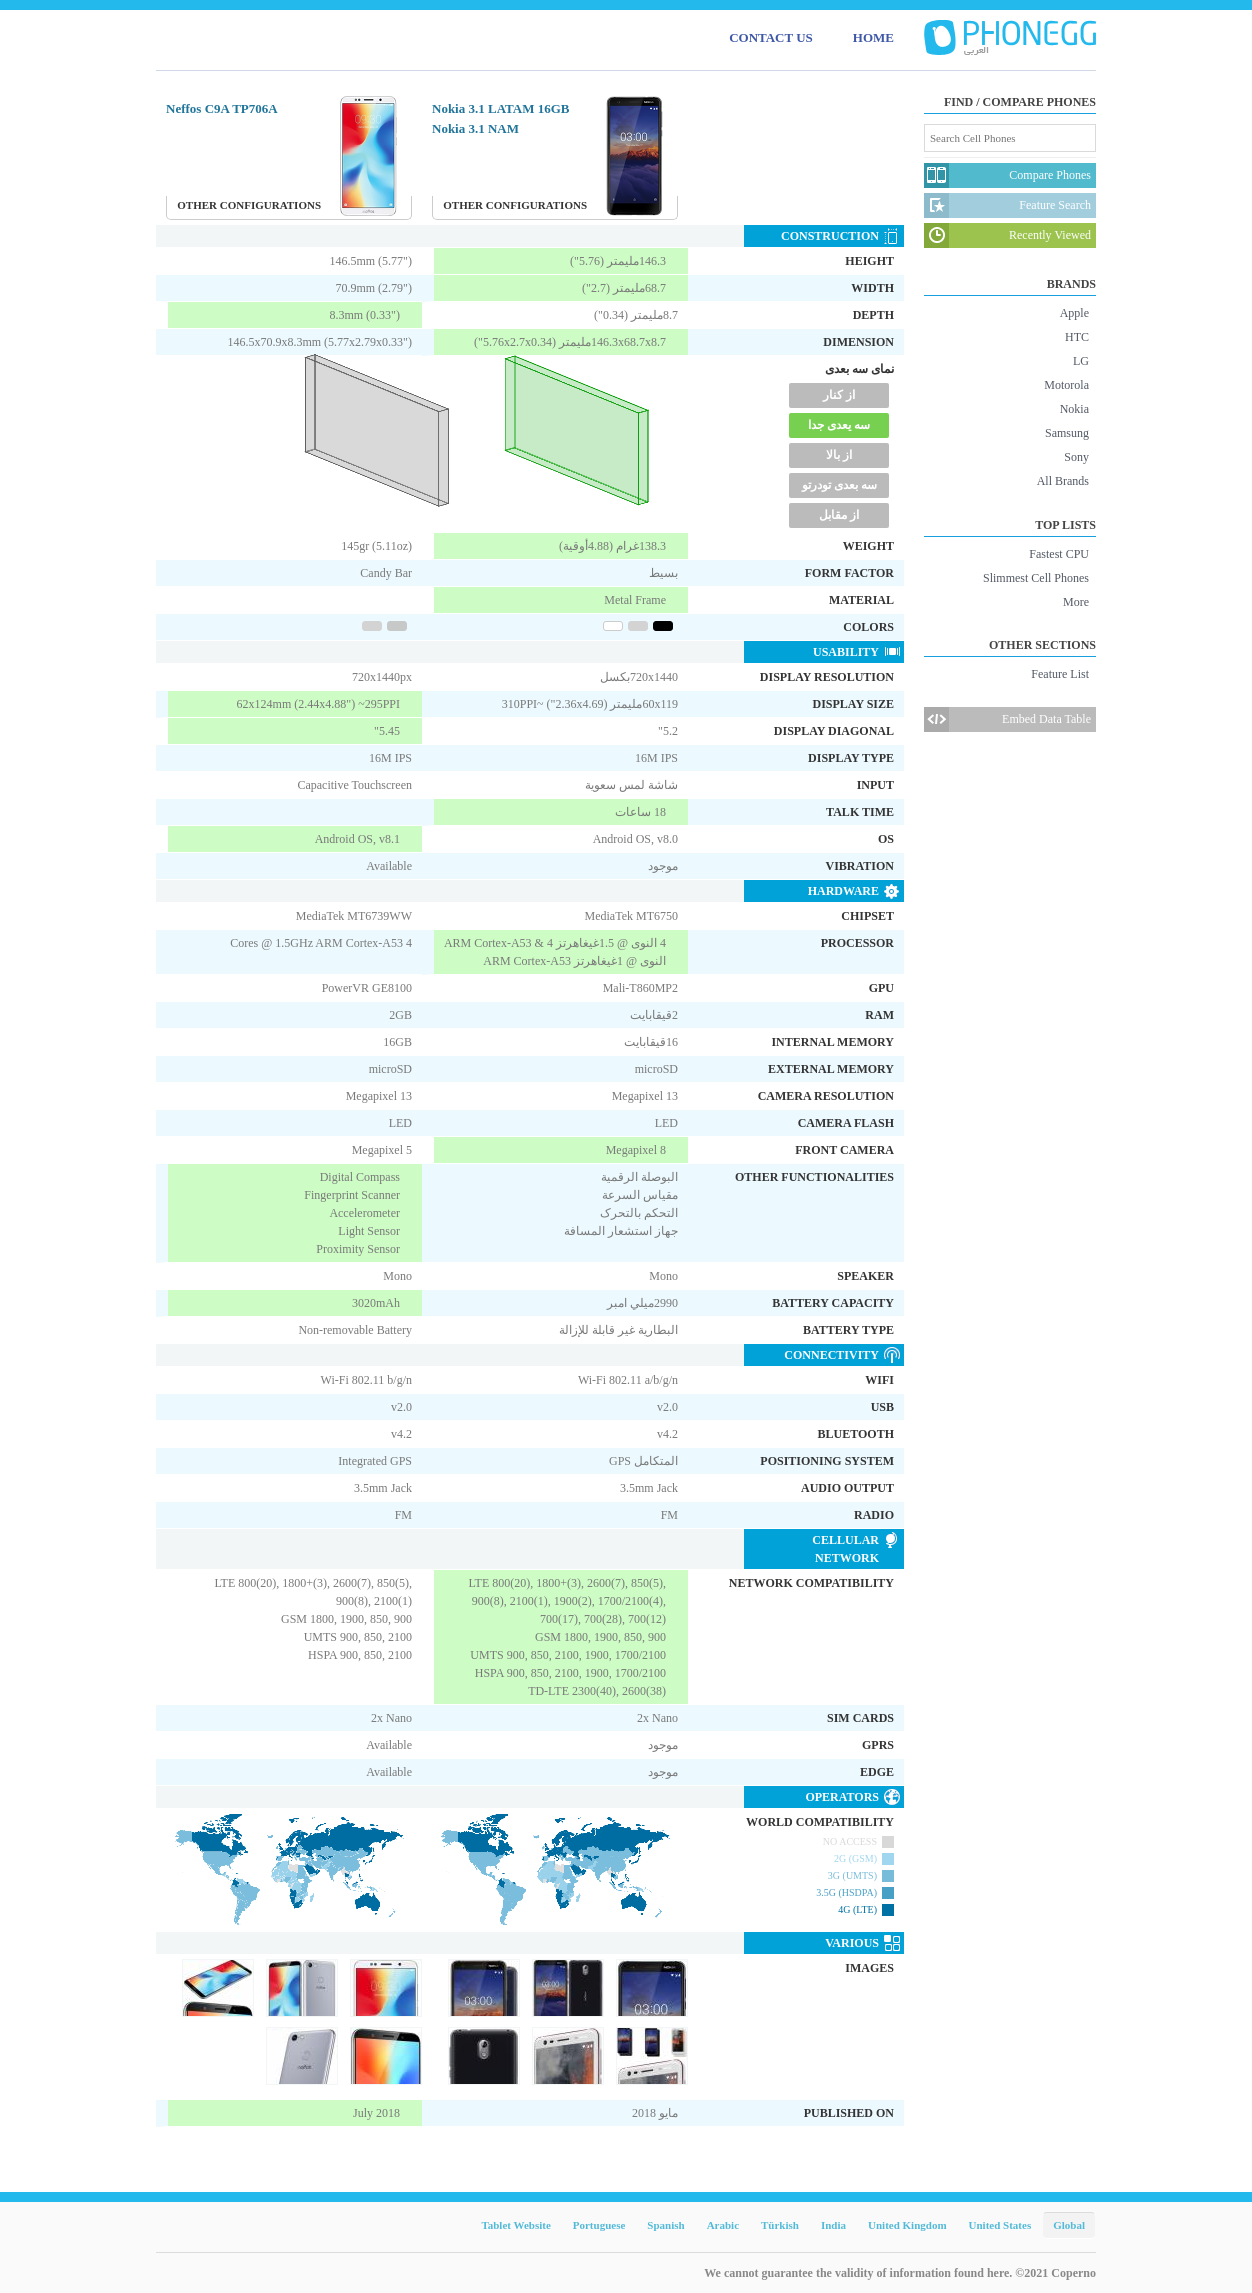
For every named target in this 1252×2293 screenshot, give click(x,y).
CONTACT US (771, 37)
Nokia (1074, 409)
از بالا (839, 455)
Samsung (1067, 433)
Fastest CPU (1059, 554)
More (1076, 602)
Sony (1076, 457)
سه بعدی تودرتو (839, 485)
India (833, 2225)
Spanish (665, 2225)
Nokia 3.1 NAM (475, 128)
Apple (1074, 313)
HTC (1077, 337)
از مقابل (839, 515)
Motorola (1066, 385)
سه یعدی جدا (839, 425)
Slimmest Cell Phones (1036, 578)
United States (1000, 2225)
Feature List (1060, 674)
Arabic (723, 2225)
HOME (873, 37)
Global (1069, 2225)
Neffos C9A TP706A (222, 108)
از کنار (839, 395)
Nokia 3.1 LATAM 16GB (500, 108)
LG (1081, 361)
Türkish (780, 2225)
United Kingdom (907, 2225)
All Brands (1063, 481)
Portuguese (599, 2225)
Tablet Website (515, 2225)
